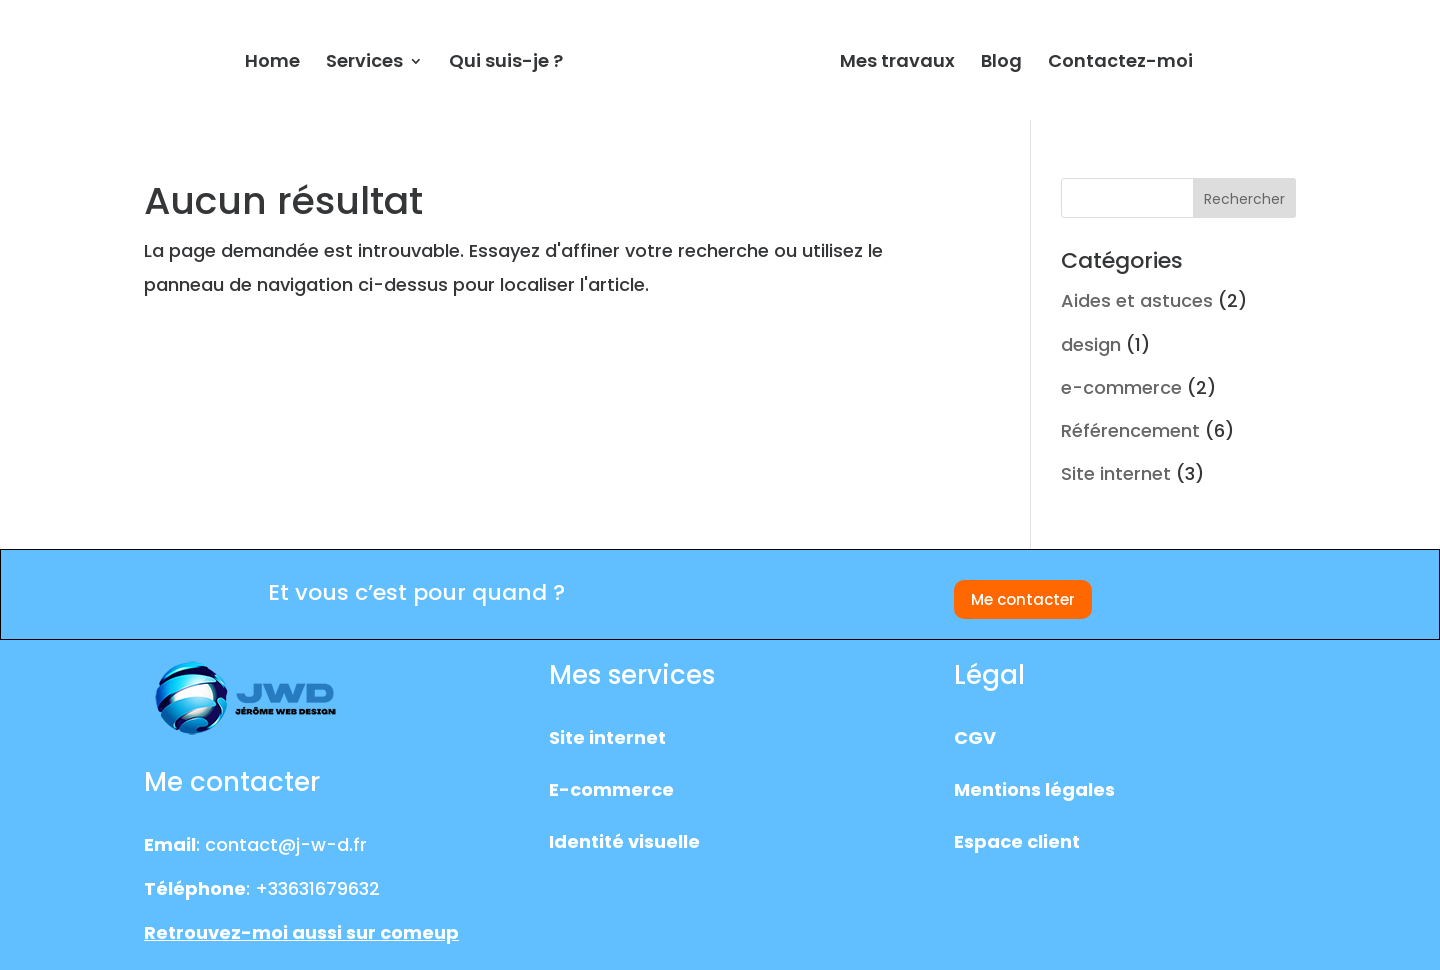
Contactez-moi (1120, 63)
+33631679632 (317, 888)
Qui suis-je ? (506, 63)
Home (272, 63)
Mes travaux (897, 63)
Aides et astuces (1137, 300)
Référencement (1130, 430)
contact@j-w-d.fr (286, 844)
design (1091, 344)
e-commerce (1121, 387)
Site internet (1116, 473)
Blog (1001, 63)
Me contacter (1023, 599)
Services (364, 63)
